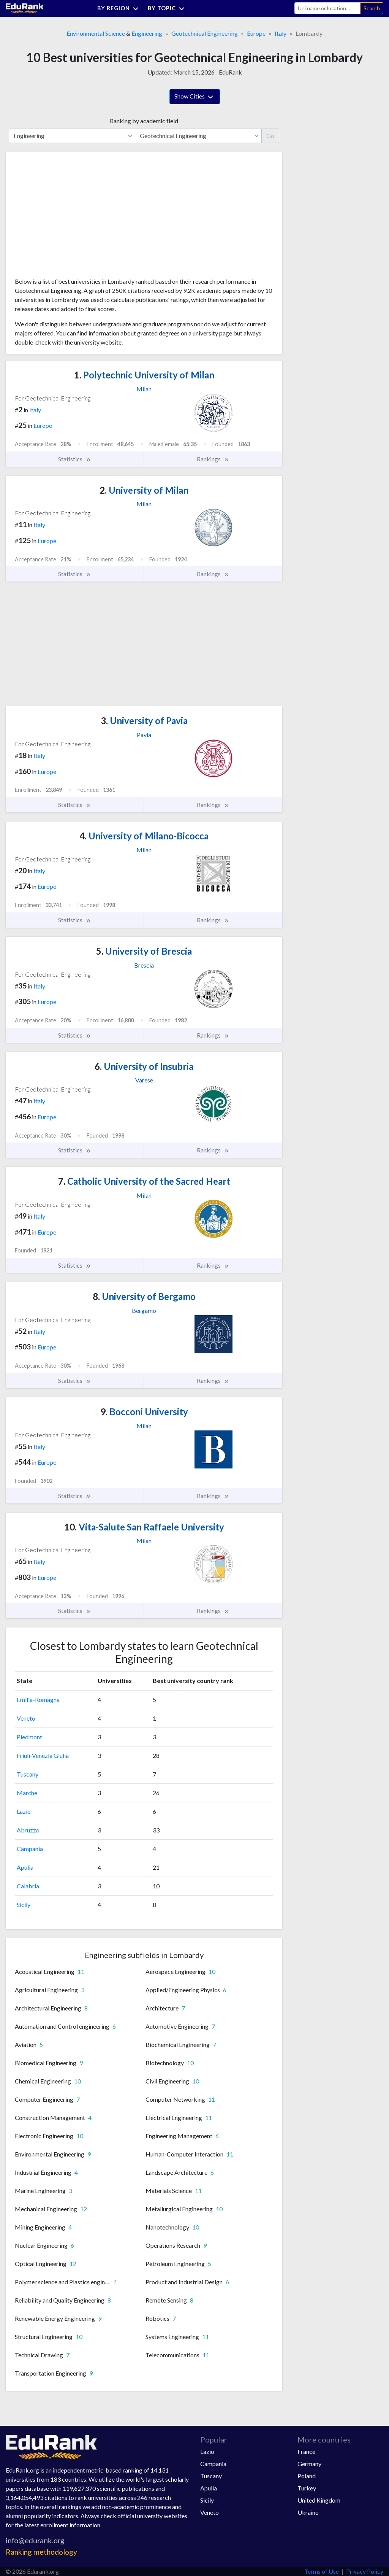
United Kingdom (318, 2500)
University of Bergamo (144, 1296)
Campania (30, 1848)
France (306, 2451)
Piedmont (29, 1736)
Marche (27, 1792)
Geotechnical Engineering (204, 33)
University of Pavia (144, 720)
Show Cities (194, 97)
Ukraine (307, 2512)
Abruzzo (28, 1830)
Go (270, 135)
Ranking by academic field (144, 120)
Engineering (146, 33)
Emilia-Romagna (38, 1699)
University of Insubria (144, 1066)
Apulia (25, 1867)
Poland (306, 2475)
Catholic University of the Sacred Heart (144, 1181)
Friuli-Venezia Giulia (43, 1755)
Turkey (306, 2488)
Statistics (74, 459)
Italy (280, 33)
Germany (309, 2463)
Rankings (213, 459)
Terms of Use (321, 2571)
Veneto (26, 1718)
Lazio (24, 1811)
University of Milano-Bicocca (144, 835)
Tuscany (27, 1774)
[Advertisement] (72, 217)
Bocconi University (144, 1411)
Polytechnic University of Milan (144, 374)
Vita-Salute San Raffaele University (144, 1526)
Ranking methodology (41, 2551)
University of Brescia (144, 951)
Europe (256, 33)
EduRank (230, 72)
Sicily (23, 1904)
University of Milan (144, 490)
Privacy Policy (364, 2571)
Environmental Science (95, 33)
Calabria (28, 1885)
